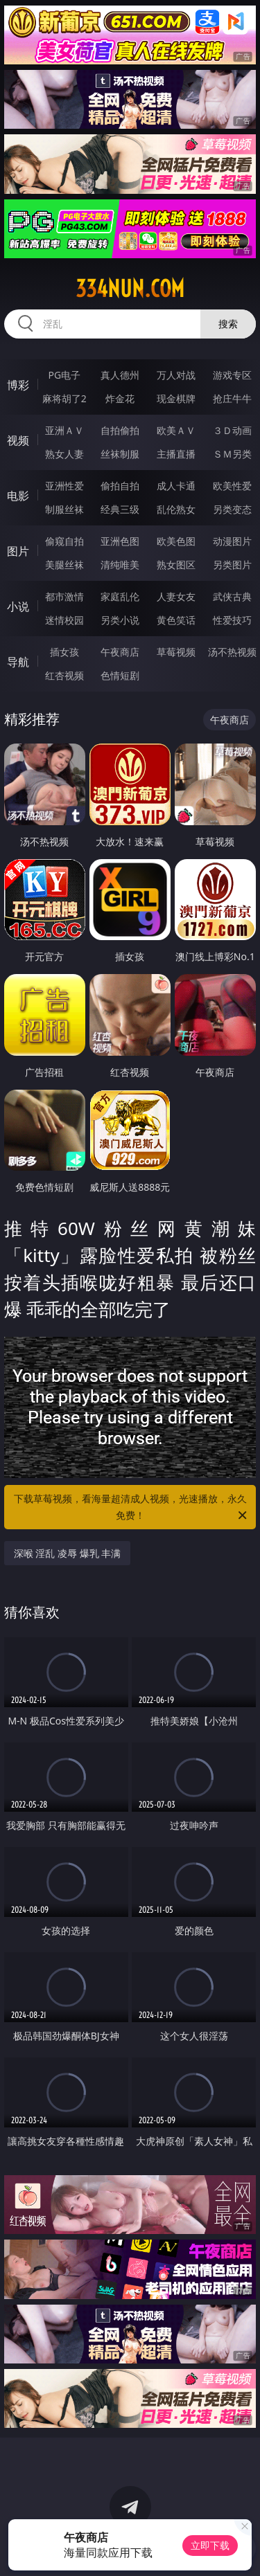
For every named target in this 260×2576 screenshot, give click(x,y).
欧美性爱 (232, 485)
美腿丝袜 (64, 564)
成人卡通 (176, 485)
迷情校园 (64, 620)
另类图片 (232, 564)
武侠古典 (232, 596)
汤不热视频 (232, 651)
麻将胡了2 (64, 398)
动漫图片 (232, 541)
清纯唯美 (120, 564)
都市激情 (64, 596)
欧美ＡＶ (176, 430)
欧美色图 (176, 541)
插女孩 (64, 651)
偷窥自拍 (64, 541)
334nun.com (130, 289)
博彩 (18, 385)
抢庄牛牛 (232, 398)
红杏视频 (64, 675)
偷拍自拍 (120, 485)
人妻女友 (176, 596)
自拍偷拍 (120, 430)
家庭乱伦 (120, 596)
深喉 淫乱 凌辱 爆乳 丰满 (67, 1553)
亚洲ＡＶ (64, 430)
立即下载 (210, 2545)
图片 (18, 551)
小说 (18, 606)
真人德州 (120, 374)
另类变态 (232, 509)
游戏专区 (232, 374)
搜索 (228, 323)
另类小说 (120, 620)
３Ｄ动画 (232, 430)
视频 (18, 440)
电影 (18, 495)
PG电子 (64, 374)
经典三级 (120, 509)
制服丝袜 (64, 509)
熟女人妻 (64, 453)
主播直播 (176, 453)
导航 (18, 661)
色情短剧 (120, 675)
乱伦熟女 (176, 509)
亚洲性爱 (64, 485)
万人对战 (176, 374)
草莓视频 (176, 651)
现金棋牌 (176, 398)
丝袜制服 (120, 453)
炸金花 (120, 398)
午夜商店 (120, 651)
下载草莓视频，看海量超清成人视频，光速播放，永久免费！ (132, 1508)
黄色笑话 (176, 620)
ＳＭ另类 (232, 453)
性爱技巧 (232, 620)
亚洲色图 (120, 541)
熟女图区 (176, 564)
